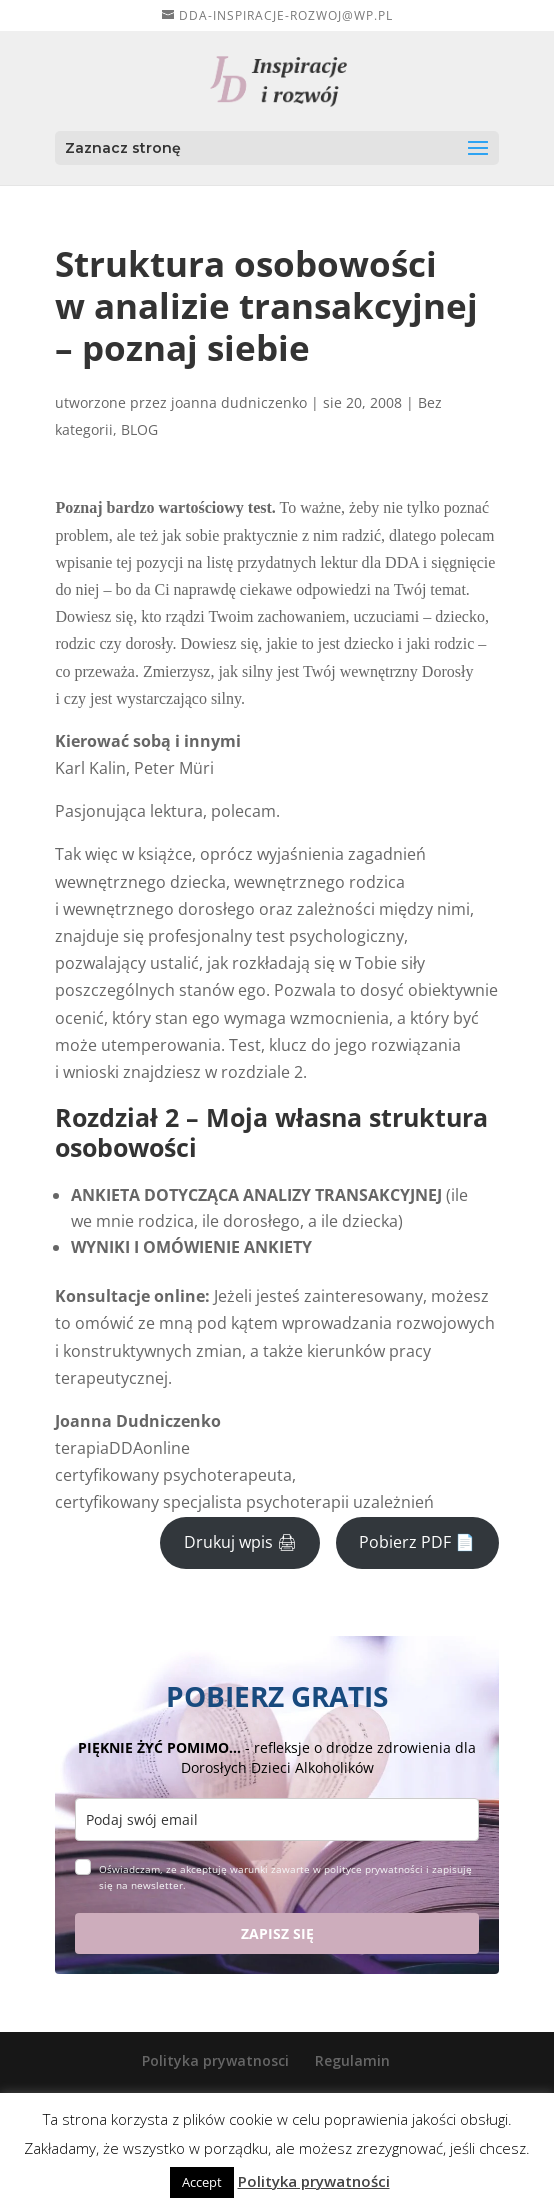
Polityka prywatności (314, 2181)
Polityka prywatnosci (215, 2060)
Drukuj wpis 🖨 (240, 1542)
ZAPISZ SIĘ (277, 1933)
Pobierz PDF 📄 (417, 1542)
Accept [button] (202, 2182)
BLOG (139, 429)
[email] (276, 1819)
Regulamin (352, 2060)
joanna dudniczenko (239, 402)
